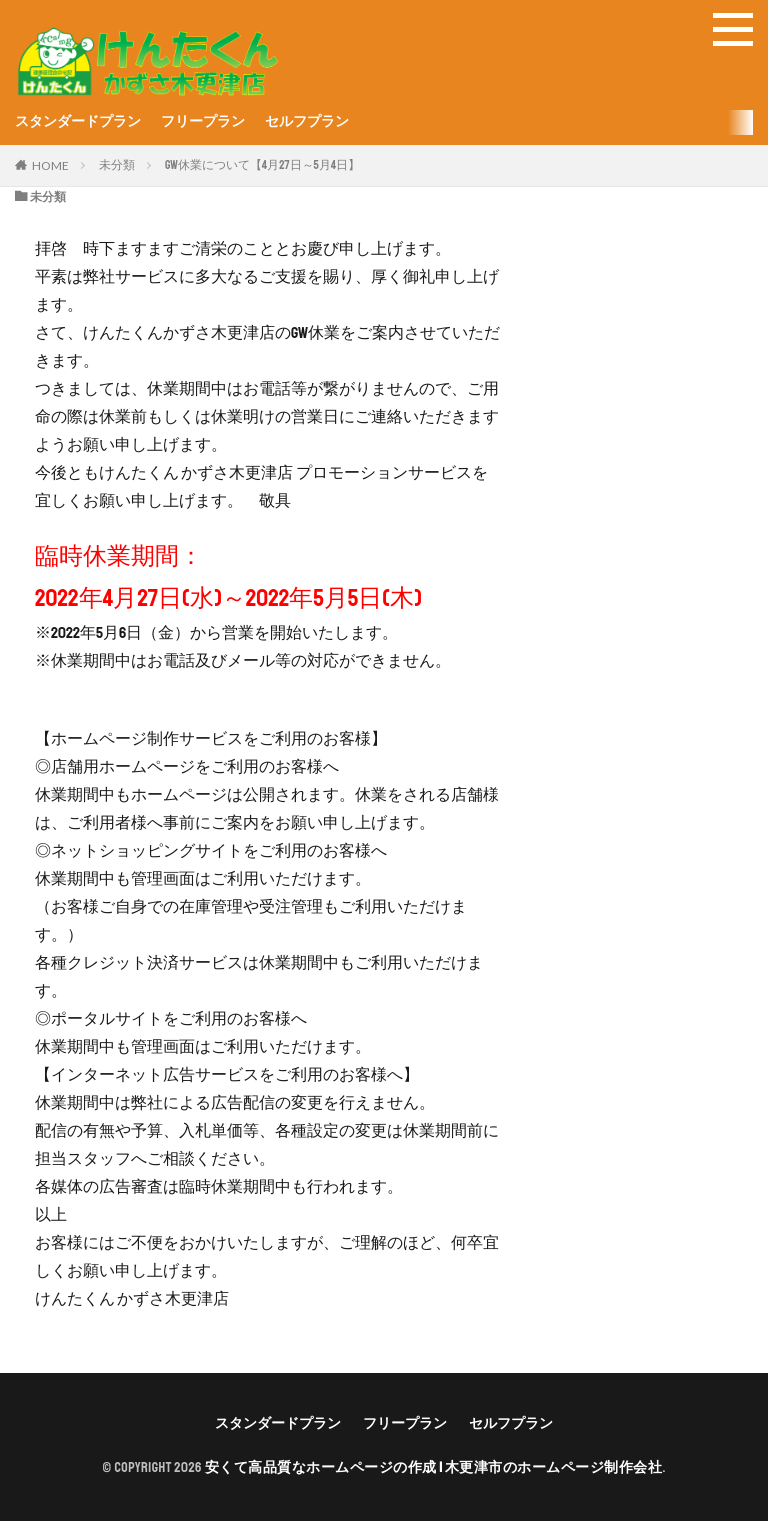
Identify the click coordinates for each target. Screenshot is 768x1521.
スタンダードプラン (78, 121)
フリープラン (203, 121)
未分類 (117, 165)
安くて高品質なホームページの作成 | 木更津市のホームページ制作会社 (434, 1467)
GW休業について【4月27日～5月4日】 (262, 165)
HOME (50, 165)
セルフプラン (307, 121)
